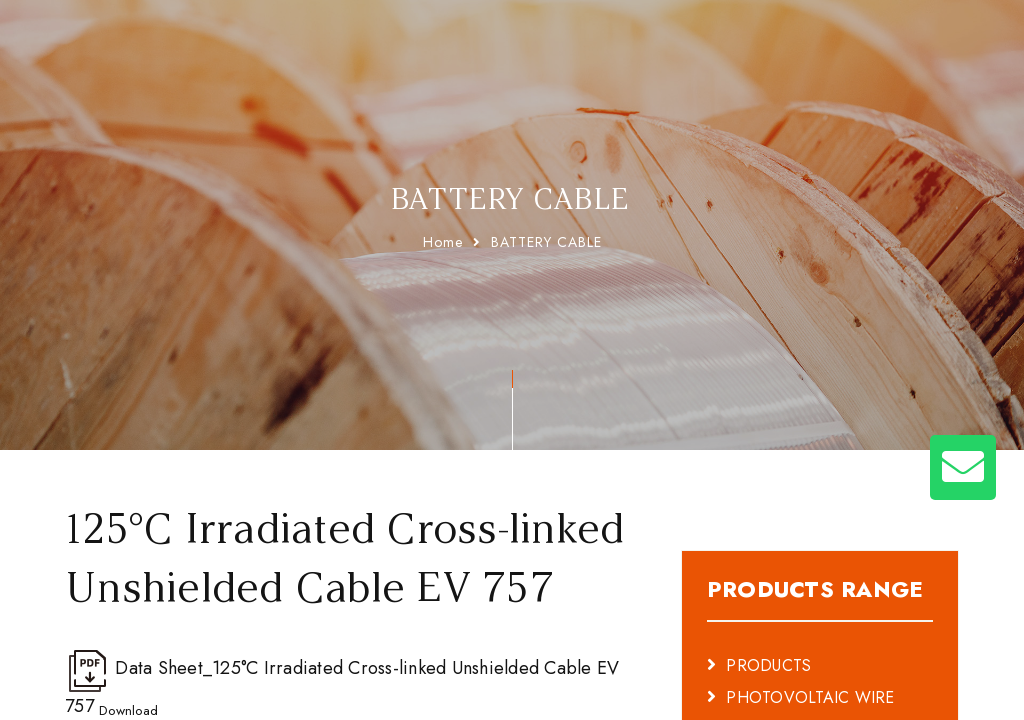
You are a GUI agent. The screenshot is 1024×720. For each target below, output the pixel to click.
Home (443, 242)
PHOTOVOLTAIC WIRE (810, 647)
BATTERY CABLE (546, 242)
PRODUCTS (768, 615)
